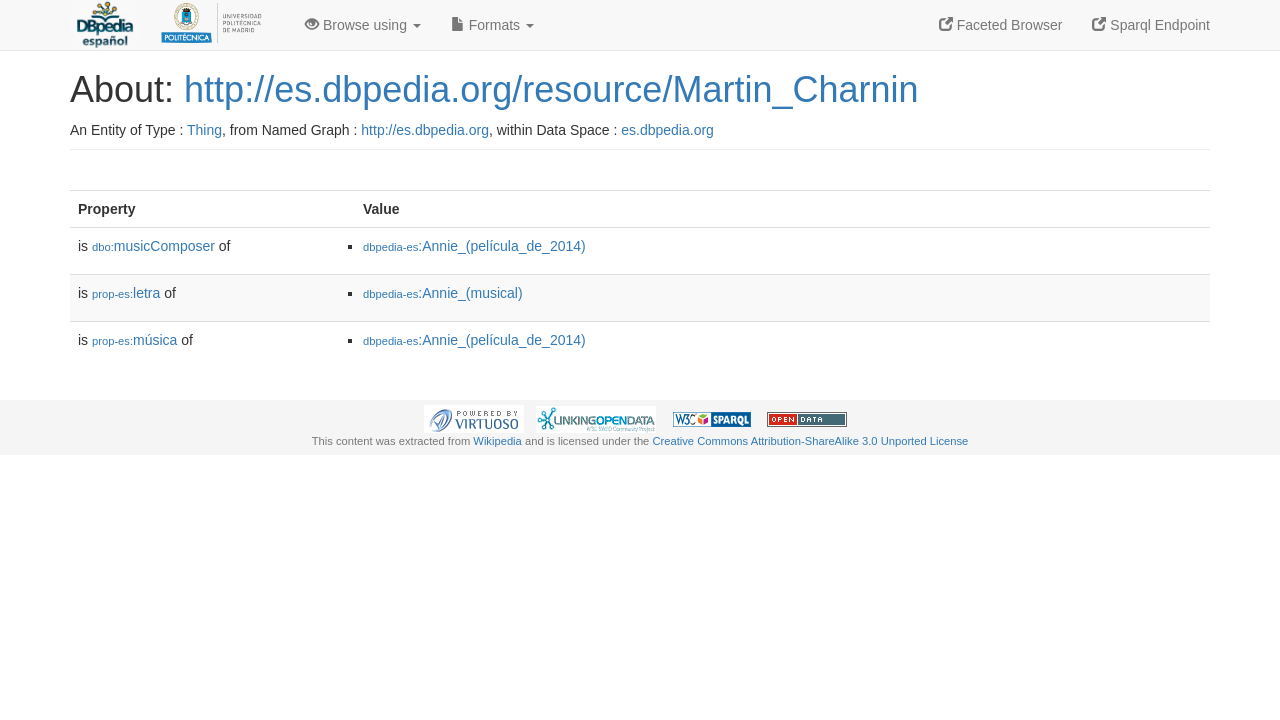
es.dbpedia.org (667, 130)
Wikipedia (497, 441)
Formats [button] (492, 25)
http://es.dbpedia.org (425, 130)
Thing (204, 130)
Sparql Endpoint (1151, 25)
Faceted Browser (1001, 25)
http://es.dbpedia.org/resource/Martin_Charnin (551, 89)
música (134, 340)
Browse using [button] (363, 25)
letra (126, 293)
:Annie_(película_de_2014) (474, 246)
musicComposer (153, 246)
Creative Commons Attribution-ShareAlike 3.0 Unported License (810, 441)
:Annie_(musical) (443, 293)
